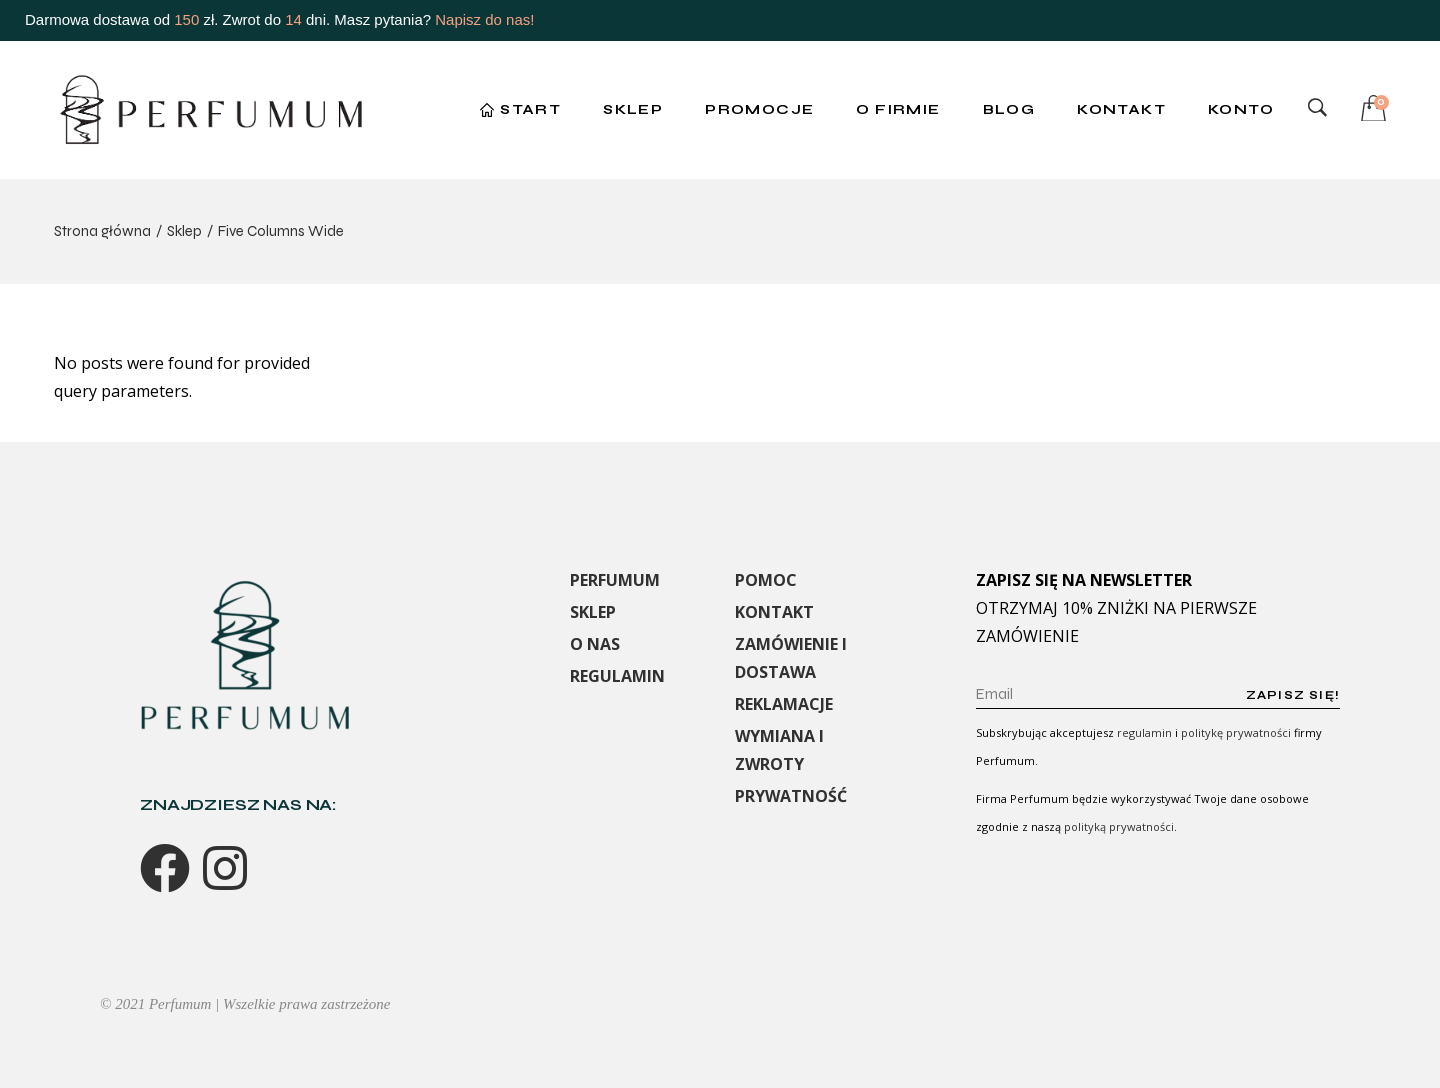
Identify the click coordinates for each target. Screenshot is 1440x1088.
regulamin (1144, 732)
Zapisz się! (1293, 695)
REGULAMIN (617, 676)
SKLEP (593, 612)
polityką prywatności (1119, 826)
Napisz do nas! (484, 19)
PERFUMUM (615, 580)
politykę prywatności (1236, 732)
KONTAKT (774, 612)
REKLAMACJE (784, 704)
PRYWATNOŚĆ (791, 796)
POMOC (766, 580)
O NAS (595, 644)
